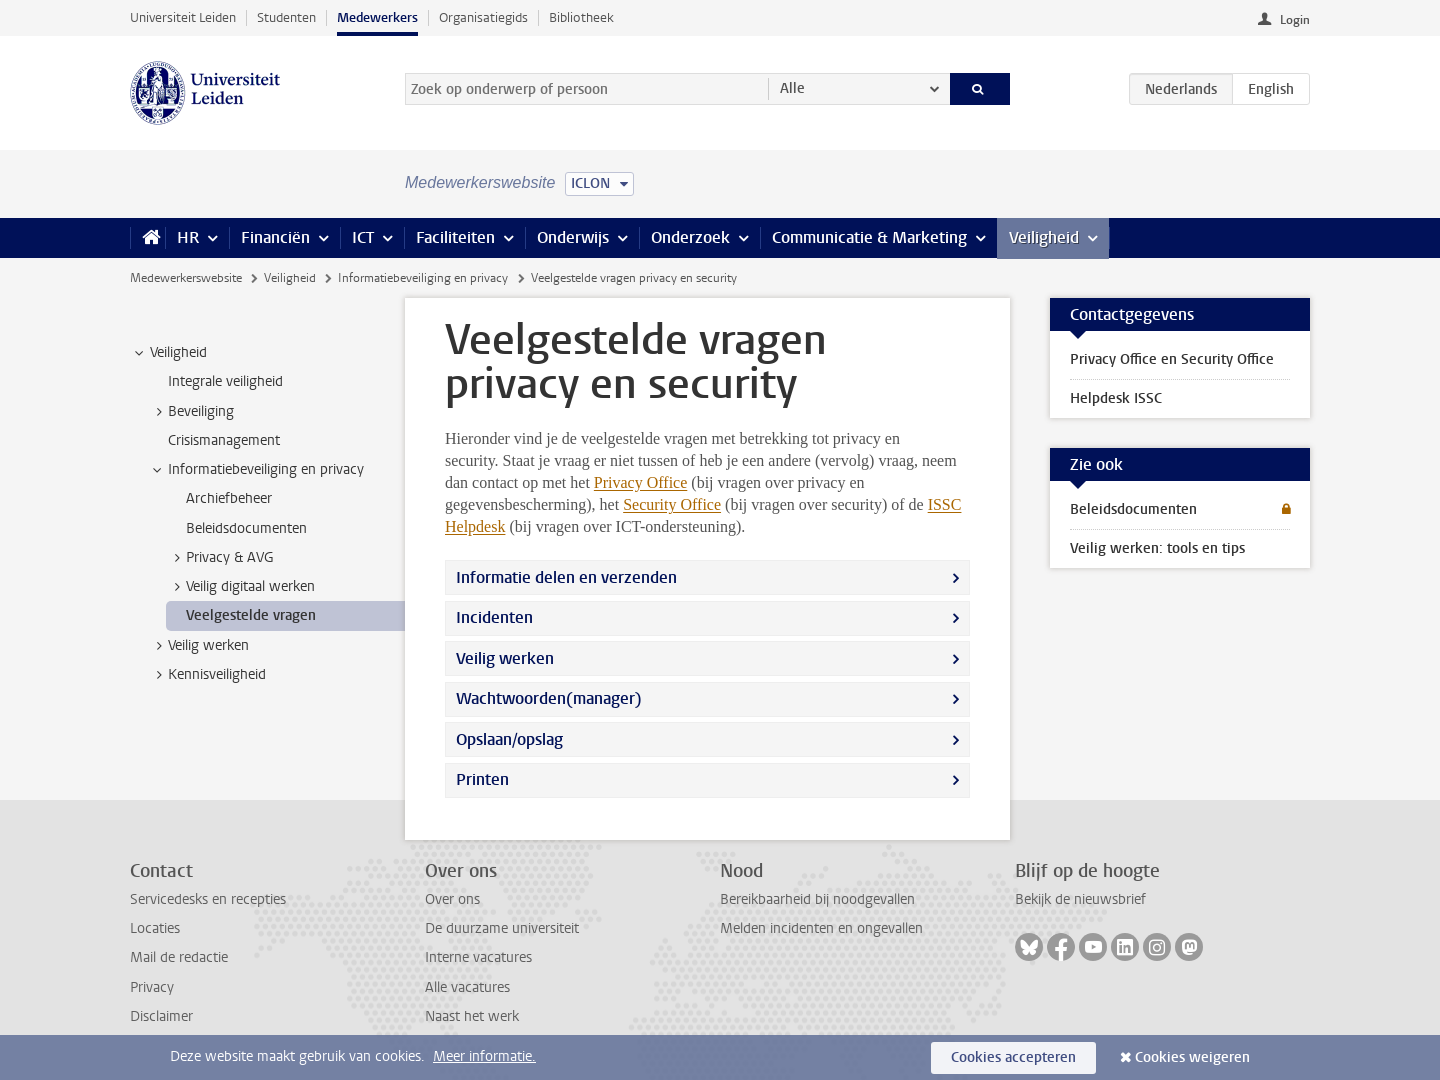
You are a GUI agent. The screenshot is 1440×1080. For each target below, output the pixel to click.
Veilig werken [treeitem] (199, 646)
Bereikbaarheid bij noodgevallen (817, 899)
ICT (363, 237)
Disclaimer (161, 1016)
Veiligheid (1044, 237)
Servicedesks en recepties (208, 899)
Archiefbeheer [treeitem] (229, 498)
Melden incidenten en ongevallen (821, 928)
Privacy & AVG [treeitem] (220, 558)
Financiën (275, 237)
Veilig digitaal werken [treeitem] (241, 587)
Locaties (155, 928)
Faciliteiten (455, 237)
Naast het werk (472, 1016)
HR (188, 237)
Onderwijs (573, 237)
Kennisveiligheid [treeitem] (207, 675)
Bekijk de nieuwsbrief (1080, 899)
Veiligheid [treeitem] (169, 353)
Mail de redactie (179, 957)
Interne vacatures (478, 957)
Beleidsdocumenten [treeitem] (246, 528)
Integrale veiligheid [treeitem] (225, 381)
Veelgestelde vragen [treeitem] (251, 615)
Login (1295, 20)
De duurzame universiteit (502, 928)
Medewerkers (377, 17)
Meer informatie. (484, 1056)
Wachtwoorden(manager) (549, 698)
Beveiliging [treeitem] (191, 412)
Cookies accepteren (1013, 1057)
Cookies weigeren (1192, 1057)
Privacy (152, 987)
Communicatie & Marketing (869, 237)
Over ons (452, 899)
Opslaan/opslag (509, 739)
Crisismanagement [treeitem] (224, 440)
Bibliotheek (581, 17)
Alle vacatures (467, 987)
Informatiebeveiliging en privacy (423, 278)
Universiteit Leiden (183, 17)
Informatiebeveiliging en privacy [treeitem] (256, 470)
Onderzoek (690, 237)
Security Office (672, 504)
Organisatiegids (483, 17)
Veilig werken (505, 658)
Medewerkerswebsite (186, 278)
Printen (482, 779)
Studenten (286, 17)
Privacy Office (640, 482)
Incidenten (494, 617)
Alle (792, 88)
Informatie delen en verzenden (566, 577)
